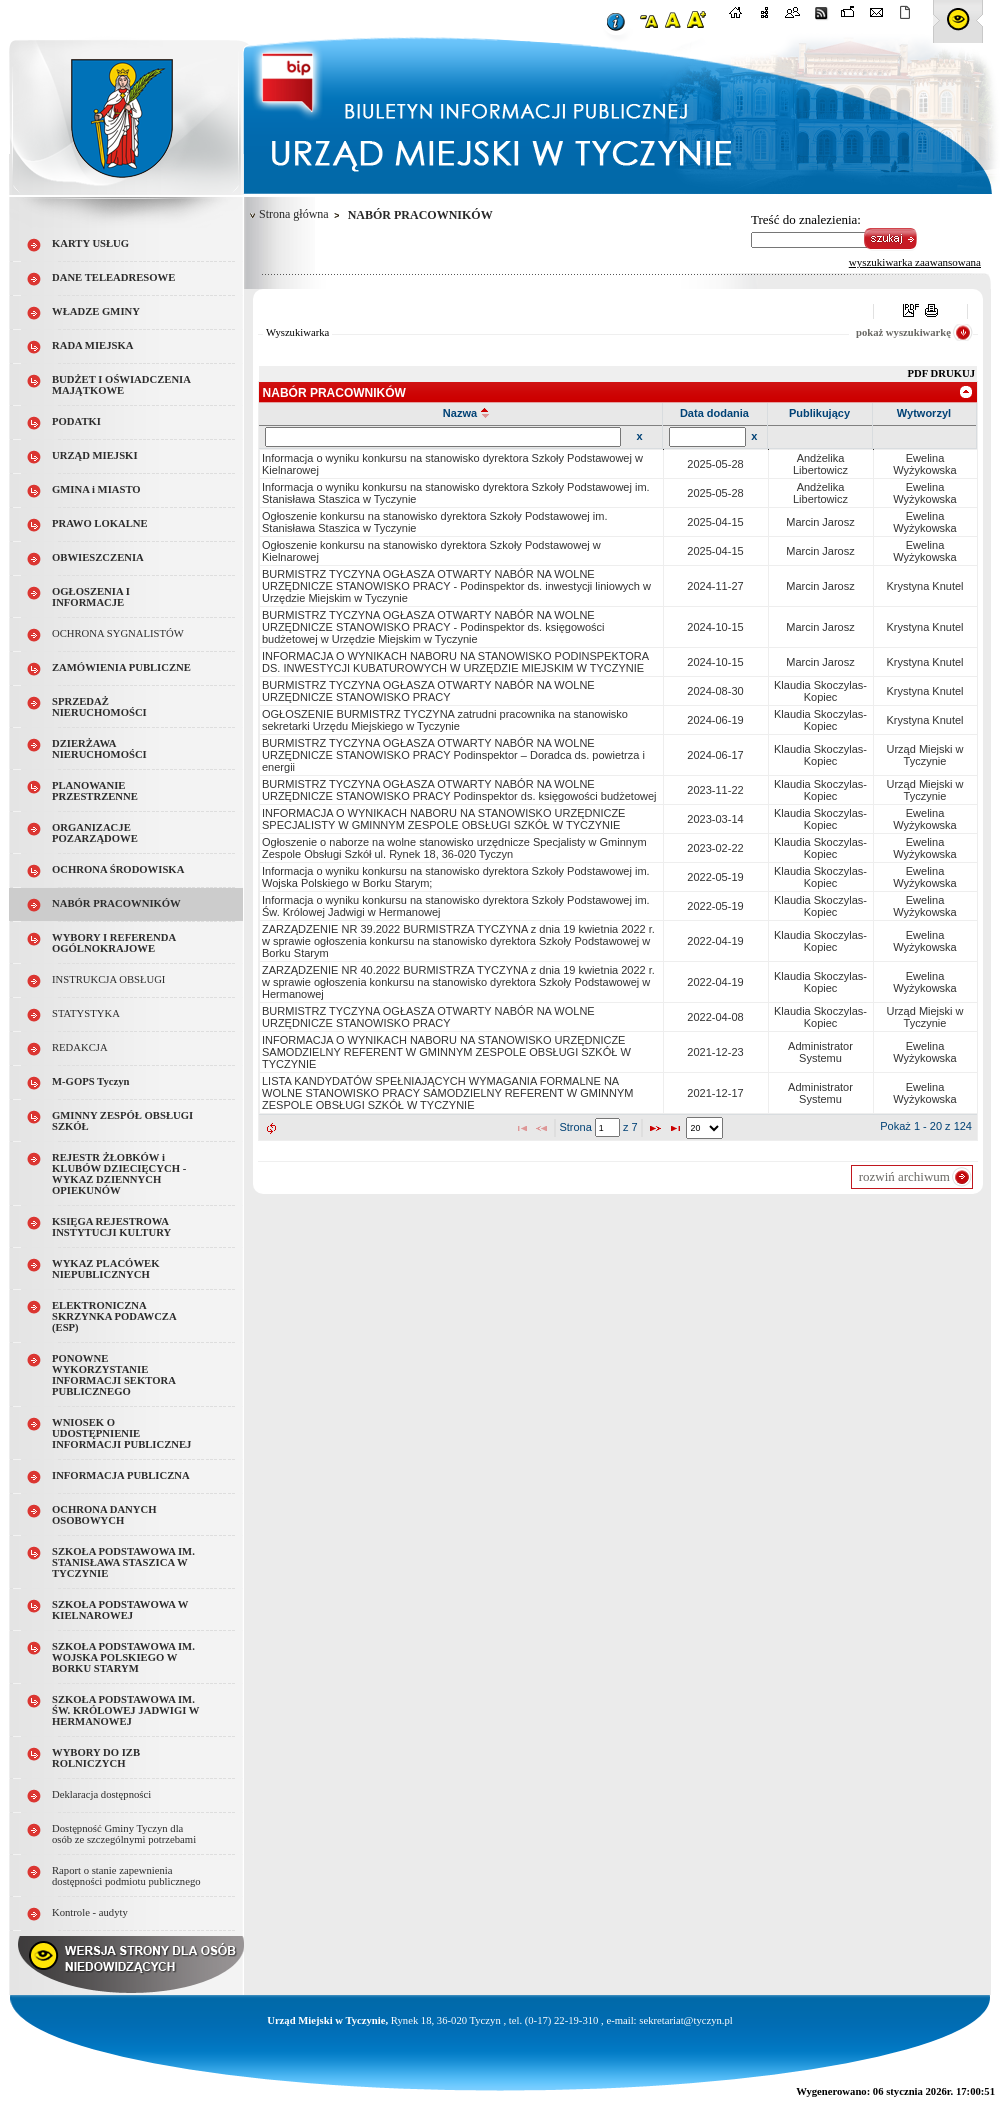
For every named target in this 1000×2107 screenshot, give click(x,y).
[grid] (618, 781)
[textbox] (607, 1127)
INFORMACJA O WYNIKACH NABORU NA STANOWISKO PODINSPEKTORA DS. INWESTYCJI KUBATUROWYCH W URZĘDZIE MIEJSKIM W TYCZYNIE (455, 662)
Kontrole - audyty (90, 1912)
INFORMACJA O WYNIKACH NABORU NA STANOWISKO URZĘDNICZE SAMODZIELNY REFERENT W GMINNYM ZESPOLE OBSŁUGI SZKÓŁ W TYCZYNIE (446, 1052)
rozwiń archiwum (904, 1176)
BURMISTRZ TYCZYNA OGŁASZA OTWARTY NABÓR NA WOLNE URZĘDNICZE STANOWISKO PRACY (428, 691)
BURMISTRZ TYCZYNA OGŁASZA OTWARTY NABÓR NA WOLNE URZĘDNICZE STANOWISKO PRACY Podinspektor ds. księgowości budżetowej (459, 790)
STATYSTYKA (86, 1013)
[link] (966, 392)
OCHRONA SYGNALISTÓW (118, 633)
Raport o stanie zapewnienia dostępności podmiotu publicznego (126, 1876)
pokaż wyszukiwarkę (903, 332)
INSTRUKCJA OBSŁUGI (108, 979)
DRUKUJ (953, 373)
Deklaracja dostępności (101, 1794)
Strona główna (294, 214)
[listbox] (704, 1128)
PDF (919, 373)
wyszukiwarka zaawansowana (915, 262)
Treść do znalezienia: (806, 219)
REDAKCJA (80, 1047)
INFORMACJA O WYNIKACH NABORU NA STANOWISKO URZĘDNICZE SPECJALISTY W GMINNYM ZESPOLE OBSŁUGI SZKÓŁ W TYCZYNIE (443, 819)
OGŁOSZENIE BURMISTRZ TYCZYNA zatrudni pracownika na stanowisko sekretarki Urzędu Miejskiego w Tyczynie (445, 720)
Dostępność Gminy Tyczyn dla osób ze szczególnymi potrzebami (124, 1834)
